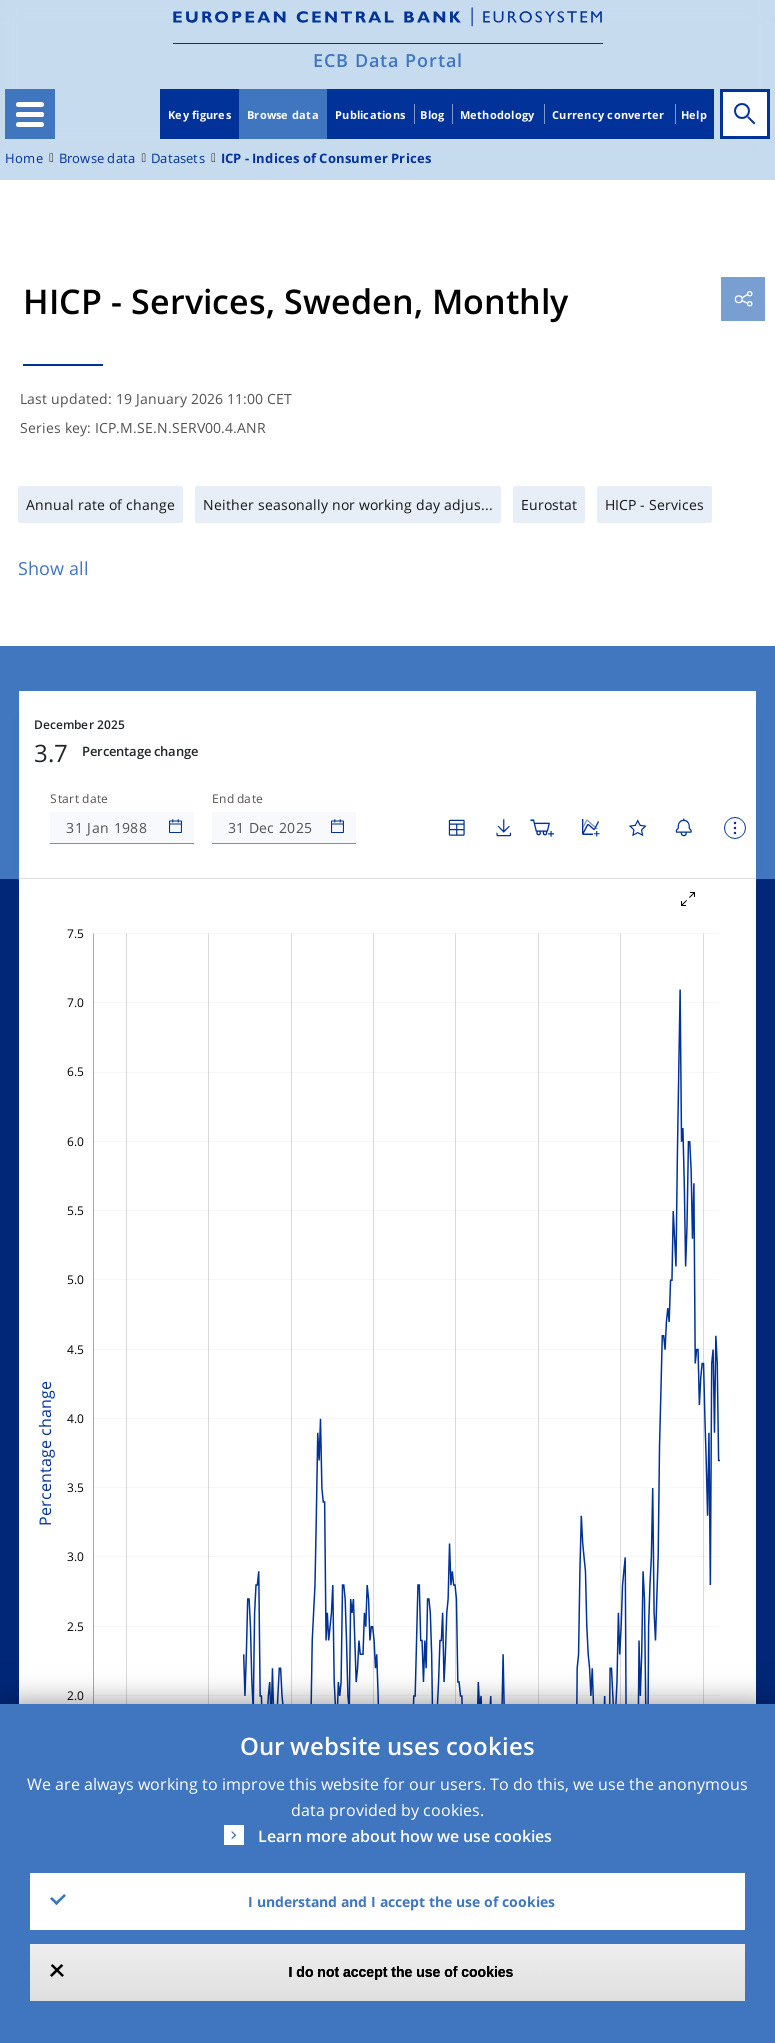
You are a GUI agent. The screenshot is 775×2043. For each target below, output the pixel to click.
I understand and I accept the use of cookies (401, 1901)
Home (24, 158)
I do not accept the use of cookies (401, 1972)
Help (694, 114)
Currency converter (608, 114)
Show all (53, 568)
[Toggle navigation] (30, 114)
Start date (79, 799)
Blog (432, 114)
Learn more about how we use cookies (405, 1836)
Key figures (199, 114)
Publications (370, 114)
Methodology (497, 114)
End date (238, 799)
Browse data (283, 114)
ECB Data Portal (388, 60)
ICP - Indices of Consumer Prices (326, 158)
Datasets (178, 158)
